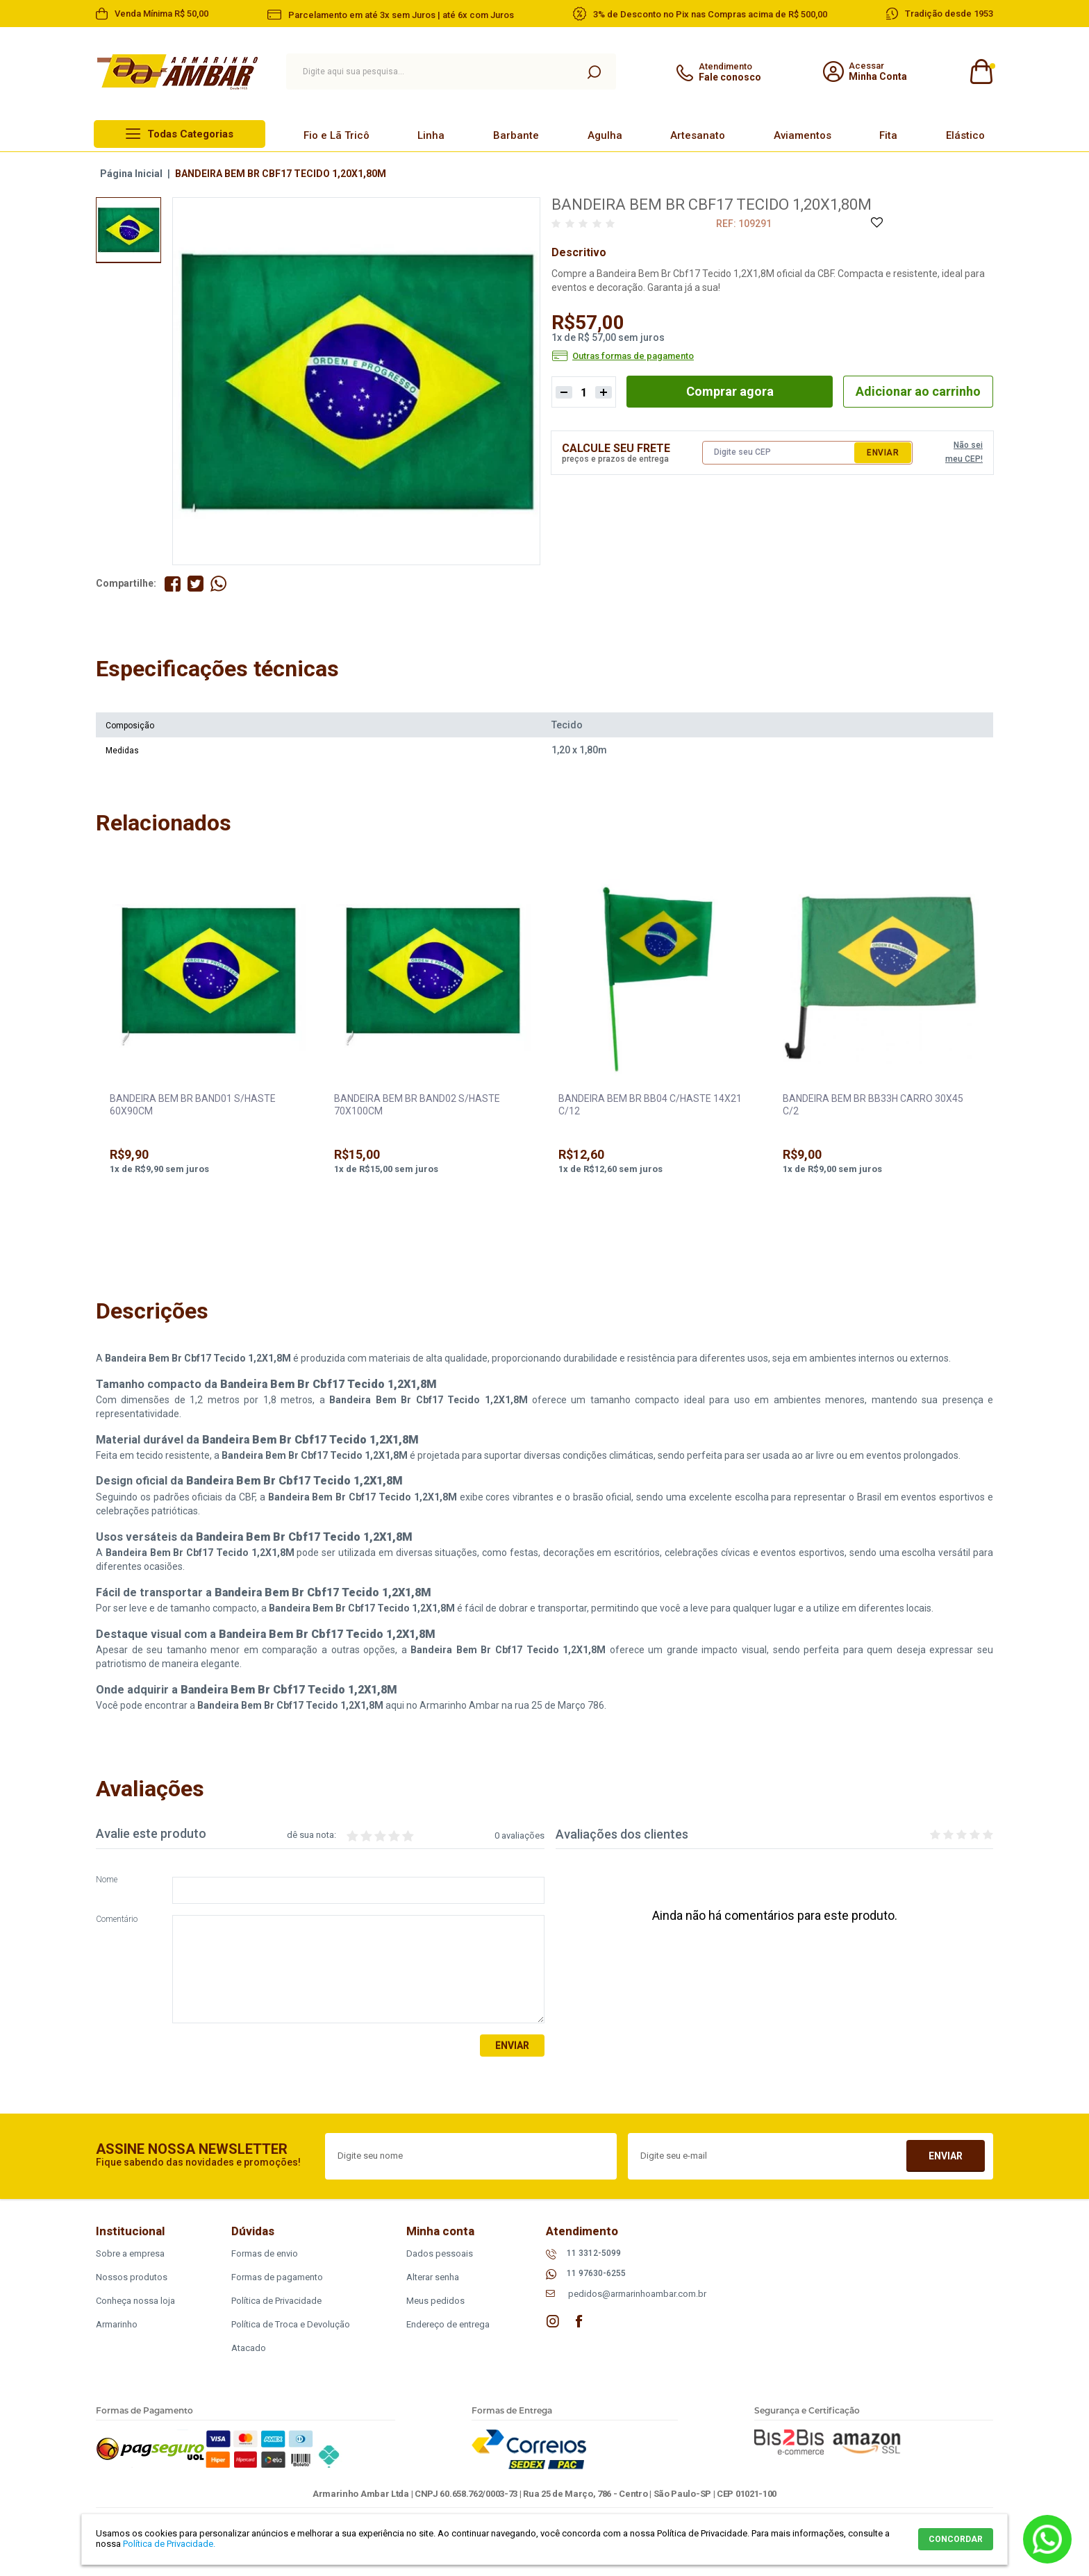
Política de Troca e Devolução (290, 2324)
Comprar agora (730, 391)
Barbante (516, 135)
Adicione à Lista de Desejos (876, 223)
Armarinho (117, 2324)
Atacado (248, 2348)
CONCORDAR (956, 2539)
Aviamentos (802, 135)
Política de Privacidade (276, 2300)
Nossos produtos (131, 2277)
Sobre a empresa (130, 2253)
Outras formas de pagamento (633, 356)
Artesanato (697, 135)
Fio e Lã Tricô (336, 135)
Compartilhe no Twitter (195, 584)
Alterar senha (432, 2277)
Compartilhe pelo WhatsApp (218, 584)
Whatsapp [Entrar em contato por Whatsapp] (1047, 2539)
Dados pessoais (439, 2253)
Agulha (605, 135)
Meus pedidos (435, 2300)
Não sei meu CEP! (964, 452)
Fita (888, 135)
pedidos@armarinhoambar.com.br (637, 2294)
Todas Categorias (190, 134)
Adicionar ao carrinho (918, 391)
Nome (106, 1879)
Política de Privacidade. (169, 2544)
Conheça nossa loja (135, 2300)
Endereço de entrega (448, 2324)
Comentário (117, 1919)
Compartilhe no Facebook (173, 584)
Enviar (883, 453)
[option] (128, 230)
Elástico (965, 135)
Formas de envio (264, 2253)
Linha (430, 135)
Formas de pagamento (277, 2277)
